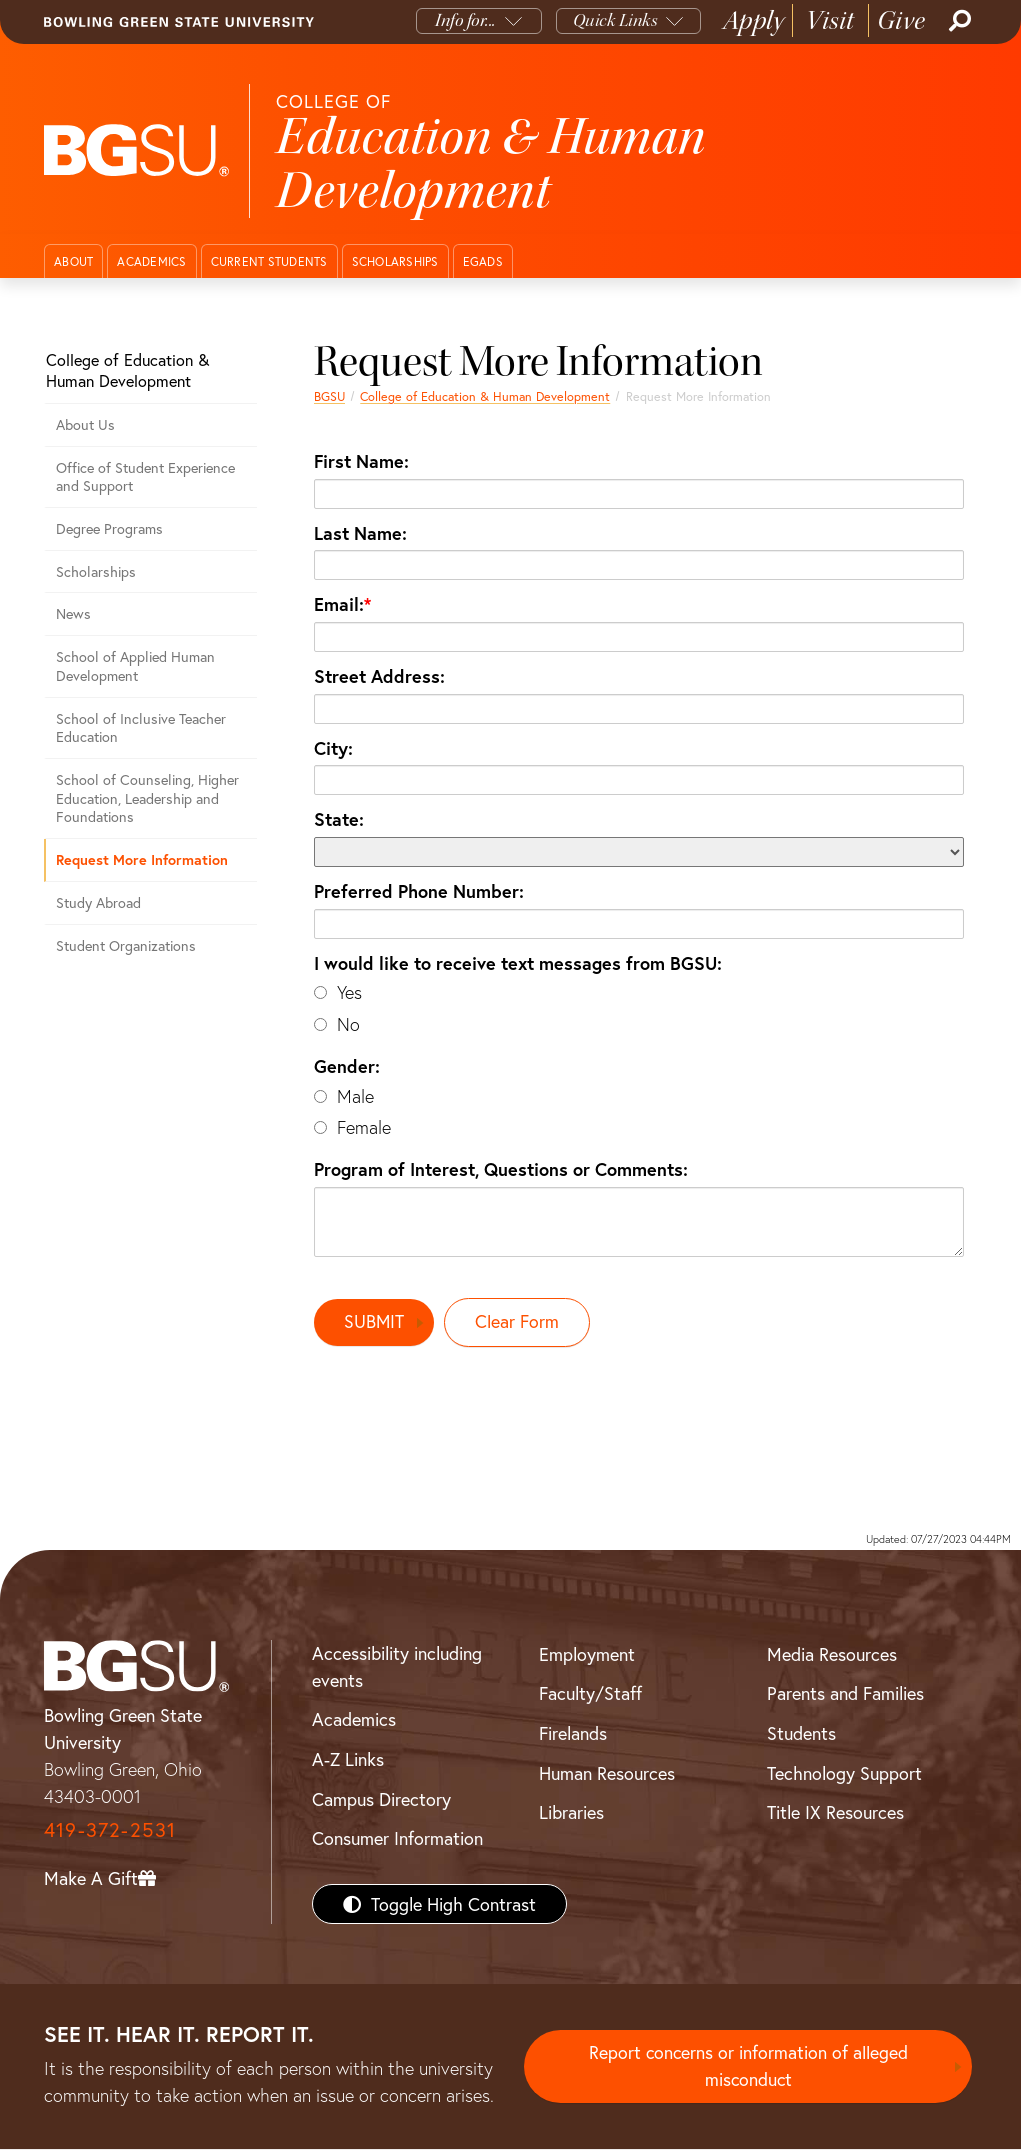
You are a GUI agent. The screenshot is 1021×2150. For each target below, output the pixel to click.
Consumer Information (397, 1839)
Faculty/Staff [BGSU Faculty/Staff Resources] (590, 1694)
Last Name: (360, 533)
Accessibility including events (397, 1666)
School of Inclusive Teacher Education (141, 728)
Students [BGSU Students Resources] (801, 1733)
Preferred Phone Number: (419, 891)
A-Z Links (348, 1759)
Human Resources (607, 1773)
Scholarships (395, 261)
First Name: (361, 461)
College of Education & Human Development (485, 396)
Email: (339, 604)
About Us (85, 424)
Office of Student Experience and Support (145, 477)
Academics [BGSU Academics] (354, 1720)
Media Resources (832, 1654)
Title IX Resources (835, 1813)
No (348, 1024)
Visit (830, 20)
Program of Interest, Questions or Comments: (501, 1169)
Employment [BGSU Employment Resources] (587, 1654)
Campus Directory (381, 1799)
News (73, 613)
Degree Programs (109, 528)
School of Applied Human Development (135, 666)
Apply (754, 20)
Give (901, 20)
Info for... (465, 20)
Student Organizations (126, 945)
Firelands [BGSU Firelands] (573, 1733)
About (73, 261)
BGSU (329, 396)
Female (364, 1127)
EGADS (483, 261)
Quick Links (615, 20)
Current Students (269, 261)
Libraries (571, 1813)
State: (339, 819)
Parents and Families (845, 1694)
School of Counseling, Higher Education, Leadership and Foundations (147, 798)
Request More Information (142, 859)
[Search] (958, 21)
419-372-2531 (110, 1829)
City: (333, 748)
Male (355, 1096)
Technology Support (844, 1773)
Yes (349, 992)
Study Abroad (98, 902)
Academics (151, 261)
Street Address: (379, 676)
